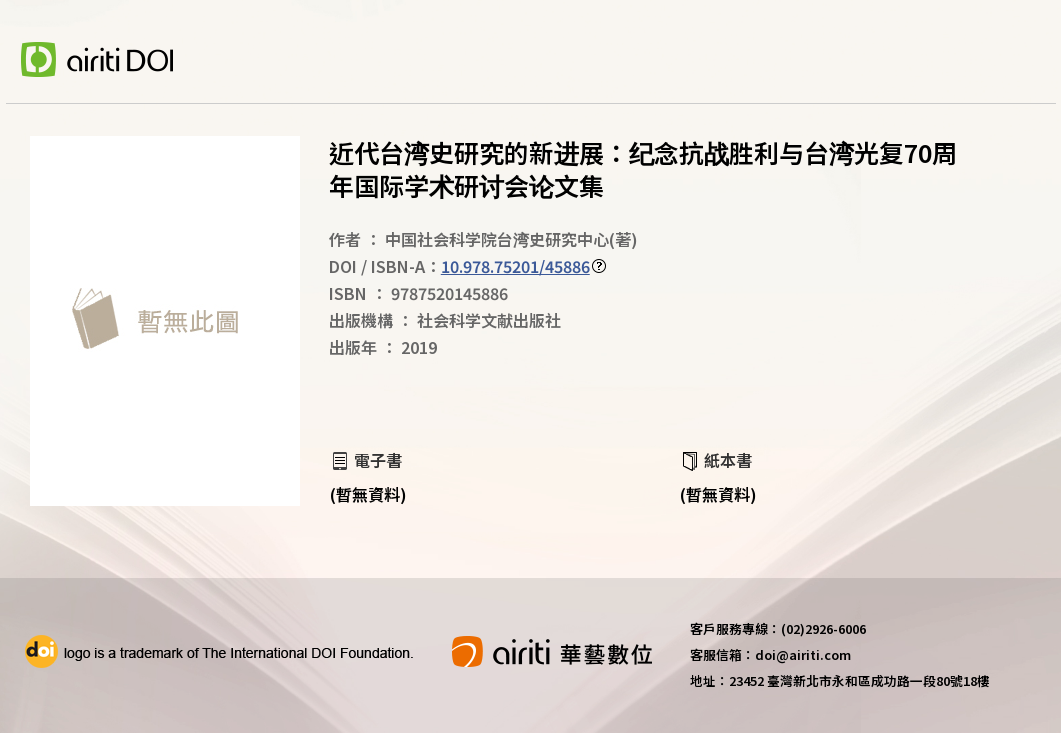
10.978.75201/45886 (515, 266)
